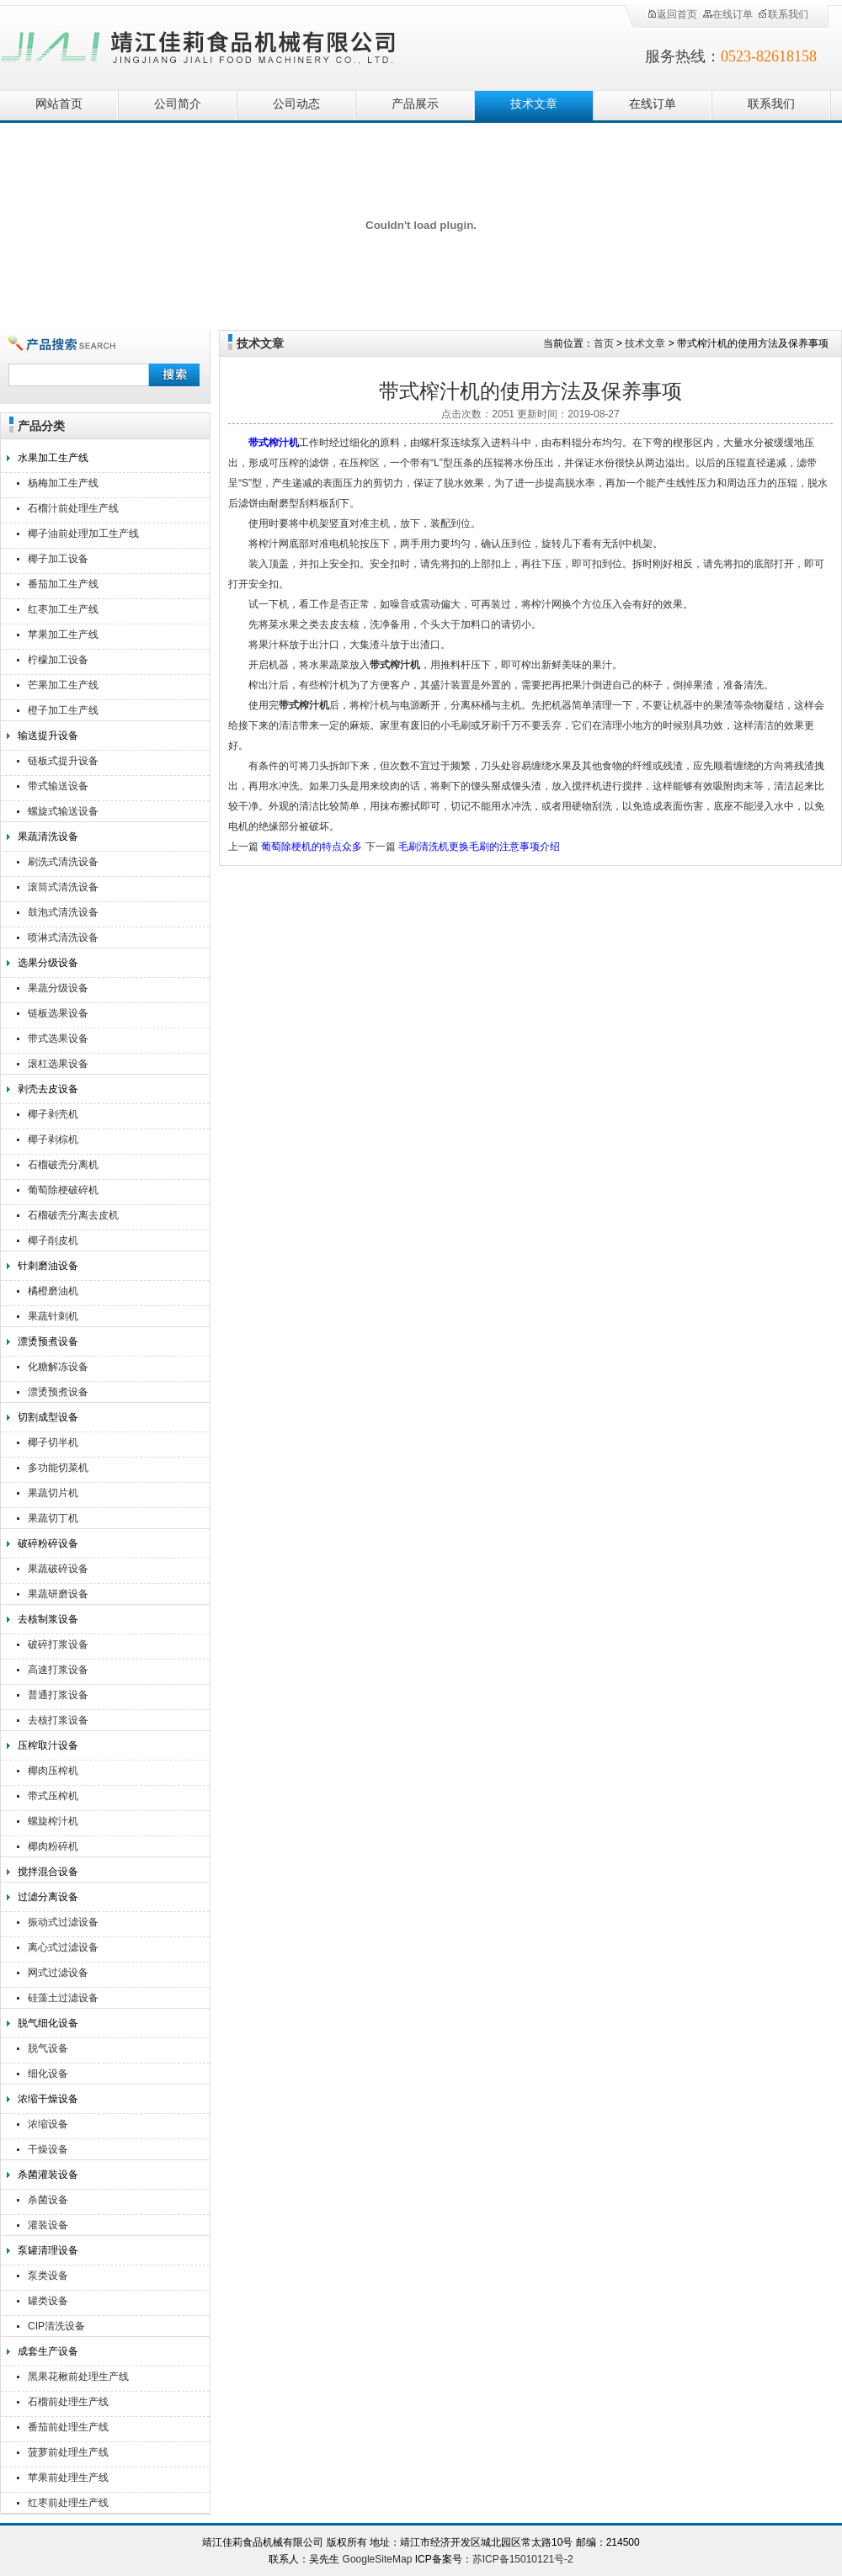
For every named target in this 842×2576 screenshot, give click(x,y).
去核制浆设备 (48, 1619)
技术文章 (533, 104)
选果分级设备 (48, 963)
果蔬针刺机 (53, 1316)
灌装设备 (48, 2225)
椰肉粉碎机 (53, 1846)
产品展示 (415, 104)
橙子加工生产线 (63, 710)
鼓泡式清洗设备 (63, 912)
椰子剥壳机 (53, 1114)
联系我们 (783, 14)
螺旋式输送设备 (63, 811)
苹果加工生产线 (63, 634)
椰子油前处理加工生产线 (83, 533)
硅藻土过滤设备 (63, 1998)
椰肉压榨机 (53, 1771)
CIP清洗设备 (56, 2326)
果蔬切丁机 (53, 1518)
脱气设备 (48, 2048)
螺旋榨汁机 (53, 1821)
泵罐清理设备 (48, 2250)
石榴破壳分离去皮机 (73, 1215)
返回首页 (672, 14)
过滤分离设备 (48, 1897)
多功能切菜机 (58, 1468)
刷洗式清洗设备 (63, 862)
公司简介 (177, 104)
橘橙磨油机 (53, 1291)
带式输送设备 (58, 786)
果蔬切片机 (53, 1493)
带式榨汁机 (273, 443)
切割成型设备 (48, 1417)
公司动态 (296, 104)
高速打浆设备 (58, 1670)
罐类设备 (48, 2301)
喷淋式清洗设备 (63, 937)
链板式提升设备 (63, 761)
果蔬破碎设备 (58, 1569)
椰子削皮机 (53, 1240)
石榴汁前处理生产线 (73, 508)
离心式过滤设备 (63, 1947)
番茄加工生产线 (63, 584)
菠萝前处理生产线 (68, 2452)
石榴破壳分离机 (63, 1165)
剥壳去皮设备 (48, 1089)
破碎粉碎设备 (48, 1543)
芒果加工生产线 (63, 685)
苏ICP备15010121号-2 (522, 2559)
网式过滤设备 (58, 1972)
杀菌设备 (48, 2200)
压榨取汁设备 (48, 1745)
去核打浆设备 (58, 1720)
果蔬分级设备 (58, 988)
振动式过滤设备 (63, 1922)
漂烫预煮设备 (48, 1341)
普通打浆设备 (58, 1695)
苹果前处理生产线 (68, 2477)
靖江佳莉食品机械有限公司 (198, 44)
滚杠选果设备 (58, 1064)
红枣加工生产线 (63, 609)
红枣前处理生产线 (68, 2503)
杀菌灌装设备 (48, 2174)
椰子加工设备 (58, 559)
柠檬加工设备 (58, 660)
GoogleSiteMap (378, 2559)
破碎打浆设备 (58, 1644)
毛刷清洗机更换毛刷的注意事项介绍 (479, 846)
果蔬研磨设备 (58, 1594)
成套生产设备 (48, 2351)
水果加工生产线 (53, 458)
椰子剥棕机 (53, 1139)
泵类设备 (48, 2275)
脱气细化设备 (48, 2023)
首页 (604, 343)
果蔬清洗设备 (48, 836)
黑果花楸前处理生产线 (78, 2376)
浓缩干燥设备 (48, 2099)
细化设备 (48, 2073)
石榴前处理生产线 (68, 2402)
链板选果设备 (58, 1013)
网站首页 (59, 104)
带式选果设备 (58, 1038)
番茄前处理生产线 (68, 2427)
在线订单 (727, 14)
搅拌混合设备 (48, 1872)
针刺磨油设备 (48, 1266)
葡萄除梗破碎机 (63, 1190)
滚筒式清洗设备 (63, 887)
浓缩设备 (48, 2124)
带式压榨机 (53, 1796)
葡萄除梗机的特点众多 (311, 846)
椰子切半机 (53, 1442)
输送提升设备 (48, 735)
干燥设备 (48, 2149)
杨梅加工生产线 (63, 483)
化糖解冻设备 (58, 1367)
